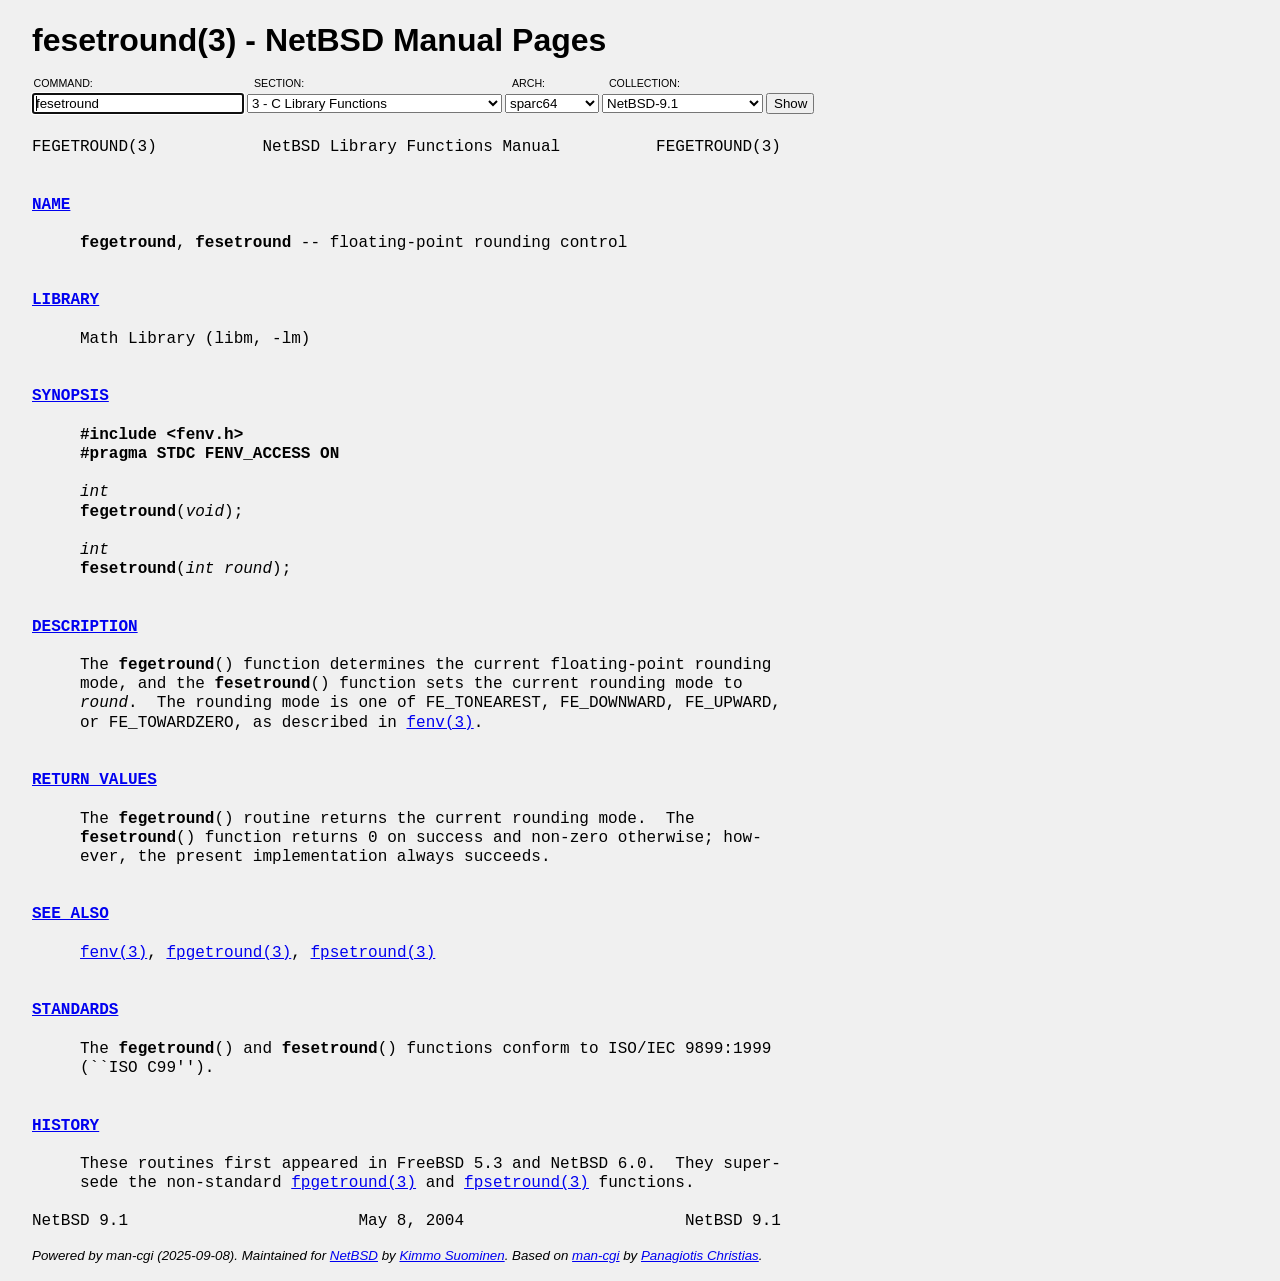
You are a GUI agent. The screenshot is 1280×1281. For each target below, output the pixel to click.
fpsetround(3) (372, 953)
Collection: (644, 83)
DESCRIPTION (85, 627)
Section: (283, 83)
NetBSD (354, 1255)
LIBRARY (65, 300)
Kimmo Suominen (451, 1255)
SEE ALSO (70, 914)
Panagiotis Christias (700, 1255)
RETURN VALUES (94, 780)
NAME (51, 205)
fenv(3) (439, 723)
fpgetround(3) (228, 953)
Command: (69, 83)
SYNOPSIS (70, 396)
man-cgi (595, 1255)
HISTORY (65, 1126)
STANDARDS (75, 1010)
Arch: (537, 83)
